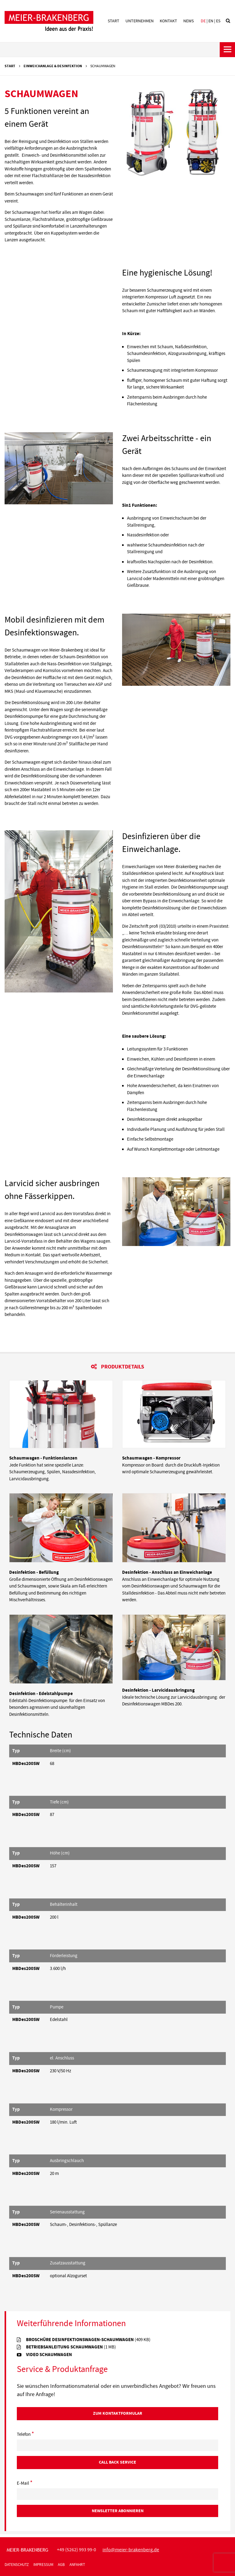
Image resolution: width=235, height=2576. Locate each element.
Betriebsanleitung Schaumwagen (71, 2347)
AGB (61, 2564)
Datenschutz (17, 2564)
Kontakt (168, 21)
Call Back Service (117, 2462)
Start (113, 21)
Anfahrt (77, 2564)
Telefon (25, 2434)
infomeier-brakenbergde (131, 2550)
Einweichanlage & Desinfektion (53, 66)
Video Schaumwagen (49, 2354)
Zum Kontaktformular (117, 2413)
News (188, 21)
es (218, 21)
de (203, 21)
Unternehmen (139, 21)
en (210, 21)
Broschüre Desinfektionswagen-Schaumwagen (88, 2340)
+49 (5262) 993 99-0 (76, 2550)
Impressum (43, 2564)
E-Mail (24, 2483)
